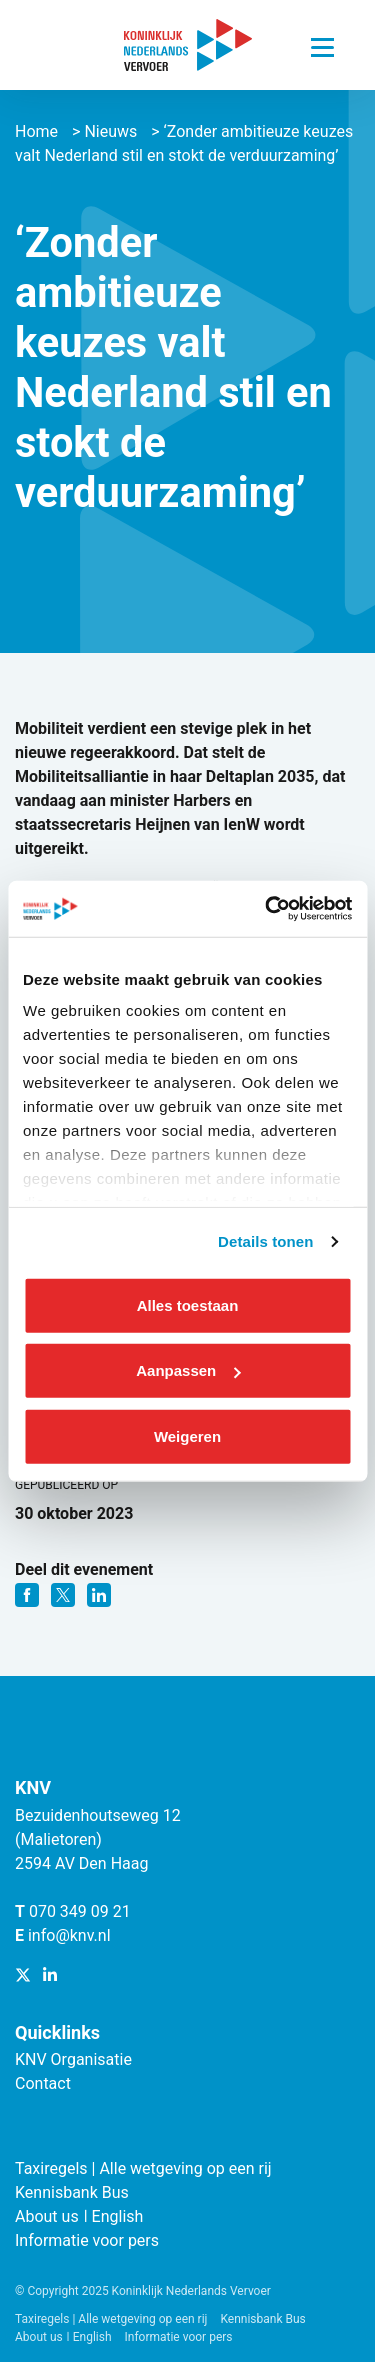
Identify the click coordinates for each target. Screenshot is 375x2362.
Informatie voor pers (87, 2240)
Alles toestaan (188, 1304)
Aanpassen (188, 1370)
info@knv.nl (69, 1935)
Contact (43, 2083)
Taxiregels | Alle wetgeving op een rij (143, 2168)
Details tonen (265, 1241)
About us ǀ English (79, 2216)
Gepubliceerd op (66, 1485)
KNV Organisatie (73, 2059)
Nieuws (110, 131)
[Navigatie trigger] (322, 42)
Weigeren (187, 1435)
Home (36, 131)
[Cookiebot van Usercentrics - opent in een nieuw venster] (267, 909)
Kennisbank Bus (72, 2192)
